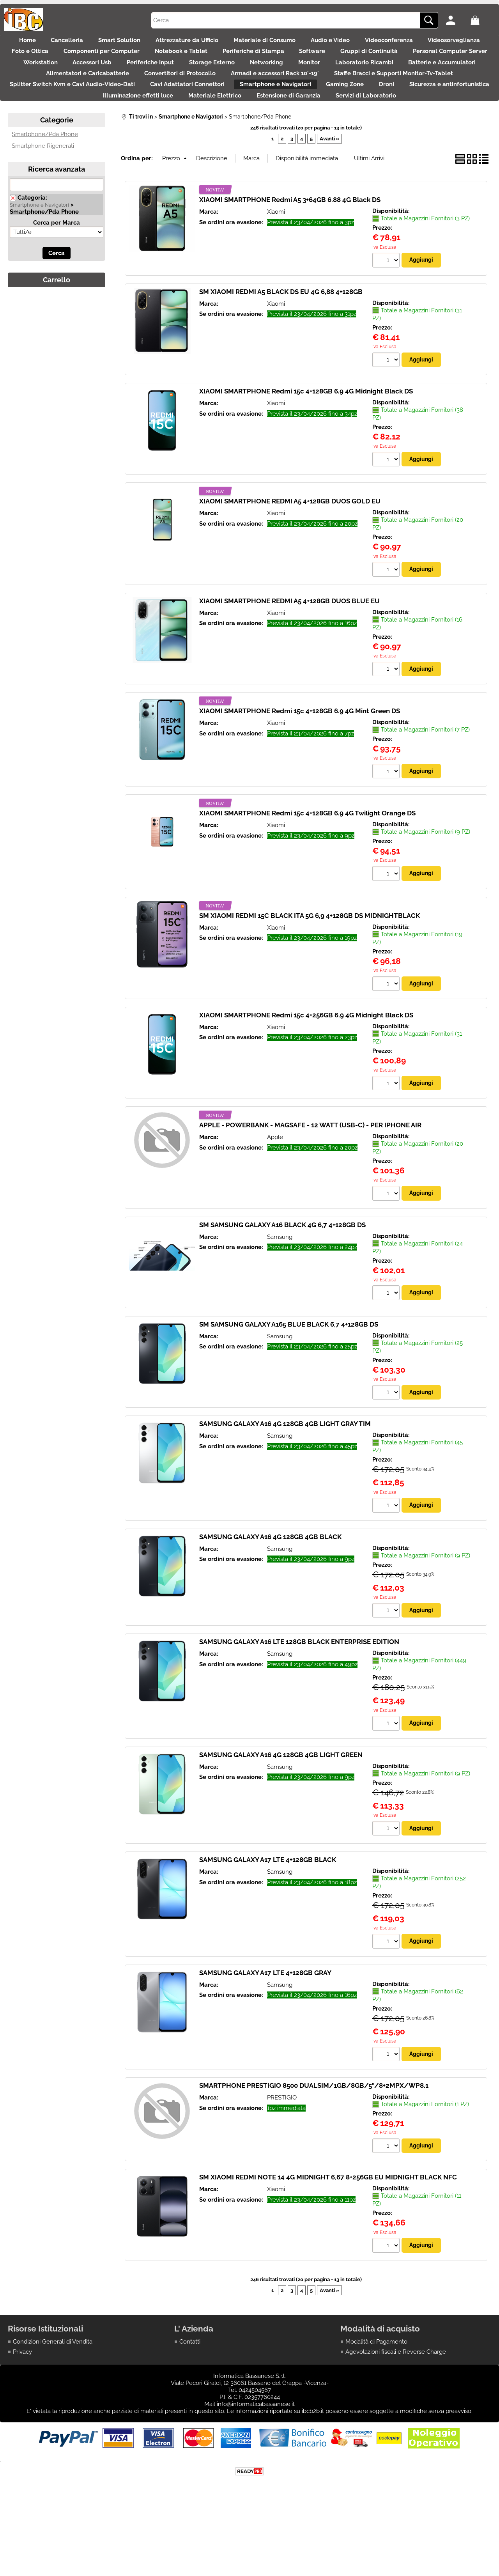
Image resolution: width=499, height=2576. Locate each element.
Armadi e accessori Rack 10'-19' (104, 109)
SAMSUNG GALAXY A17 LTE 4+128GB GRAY (265, 2029)
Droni (278, 125)
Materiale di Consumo (307, 42)
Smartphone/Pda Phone (45, 184)
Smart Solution (145, 42)
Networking (468, 76)
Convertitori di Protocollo (411, 92)
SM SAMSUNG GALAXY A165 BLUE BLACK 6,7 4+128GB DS (288, 1378)
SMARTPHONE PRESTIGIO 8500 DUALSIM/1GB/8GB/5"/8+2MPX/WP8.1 (313, 2142)
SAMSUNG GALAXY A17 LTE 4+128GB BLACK (267, 1916)
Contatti (189, 2399)
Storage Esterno (406, 76)
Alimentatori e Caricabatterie (310, 92)
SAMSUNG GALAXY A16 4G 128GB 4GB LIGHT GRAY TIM (285, 1478)
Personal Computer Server (132, 76)
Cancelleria (84, 42)
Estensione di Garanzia (246, 142)
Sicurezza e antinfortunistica (349, 125)
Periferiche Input (336, 76)
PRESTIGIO (282, 2154)
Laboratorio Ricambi (126, 92)
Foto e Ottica (132, 59)
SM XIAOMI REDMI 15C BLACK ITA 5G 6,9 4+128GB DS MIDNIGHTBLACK (309, 968)
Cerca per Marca (56, 272)
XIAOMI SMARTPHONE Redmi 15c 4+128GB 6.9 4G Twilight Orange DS (307, 865)
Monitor (63, 92)
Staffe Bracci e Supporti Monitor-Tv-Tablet (231, 109)
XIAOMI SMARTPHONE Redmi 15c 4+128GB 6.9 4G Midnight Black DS (306, 441)
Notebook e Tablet (300, 59)
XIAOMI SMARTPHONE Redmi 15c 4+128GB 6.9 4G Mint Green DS (299, 763)
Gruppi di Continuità (42, 76)
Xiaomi (276, 261)
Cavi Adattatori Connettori (54, 125)
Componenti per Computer (212, 59)
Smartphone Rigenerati (43, 195)
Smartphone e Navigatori (150, 125)
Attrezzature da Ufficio (220, 42)
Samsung (279, 1290)
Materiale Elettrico (164, 142)
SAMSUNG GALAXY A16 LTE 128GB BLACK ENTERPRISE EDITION (299, 1697)
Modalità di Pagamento (376, 2399)
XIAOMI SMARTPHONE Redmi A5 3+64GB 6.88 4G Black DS (289, 249)
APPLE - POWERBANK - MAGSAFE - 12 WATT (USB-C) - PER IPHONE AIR (310, 1178)
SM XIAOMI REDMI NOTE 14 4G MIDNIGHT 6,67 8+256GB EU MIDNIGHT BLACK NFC (328, 2235)
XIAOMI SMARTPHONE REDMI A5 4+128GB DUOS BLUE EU (289, 652)
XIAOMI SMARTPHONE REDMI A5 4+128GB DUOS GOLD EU (289, 552)
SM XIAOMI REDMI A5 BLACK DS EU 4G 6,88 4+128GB (281, 341)
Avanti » (329, 188)
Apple (275, 1190)
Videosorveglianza (65, 59)
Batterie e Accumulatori (212, 92)
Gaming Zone (228, 125)
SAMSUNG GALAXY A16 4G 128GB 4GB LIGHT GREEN (281, 1810)
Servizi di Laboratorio (331, 142)
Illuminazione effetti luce (447, 125)
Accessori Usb (269, 76)
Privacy (22, 2409)
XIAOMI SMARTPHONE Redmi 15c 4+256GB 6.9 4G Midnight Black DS (306, 1068)
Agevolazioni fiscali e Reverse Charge (395, 2409)
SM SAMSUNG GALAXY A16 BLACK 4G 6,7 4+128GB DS (282, 1278)
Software (448, 59)
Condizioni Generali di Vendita (52, 2399)
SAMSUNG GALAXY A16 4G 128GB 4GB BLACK (270, 1592)
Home (36, 42)
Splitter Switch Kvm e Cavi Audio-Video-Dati (376, 109)
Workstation (210, 76)
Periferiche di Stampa (380, 59)
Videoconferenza (447, 42)
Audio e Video (380, 42)
